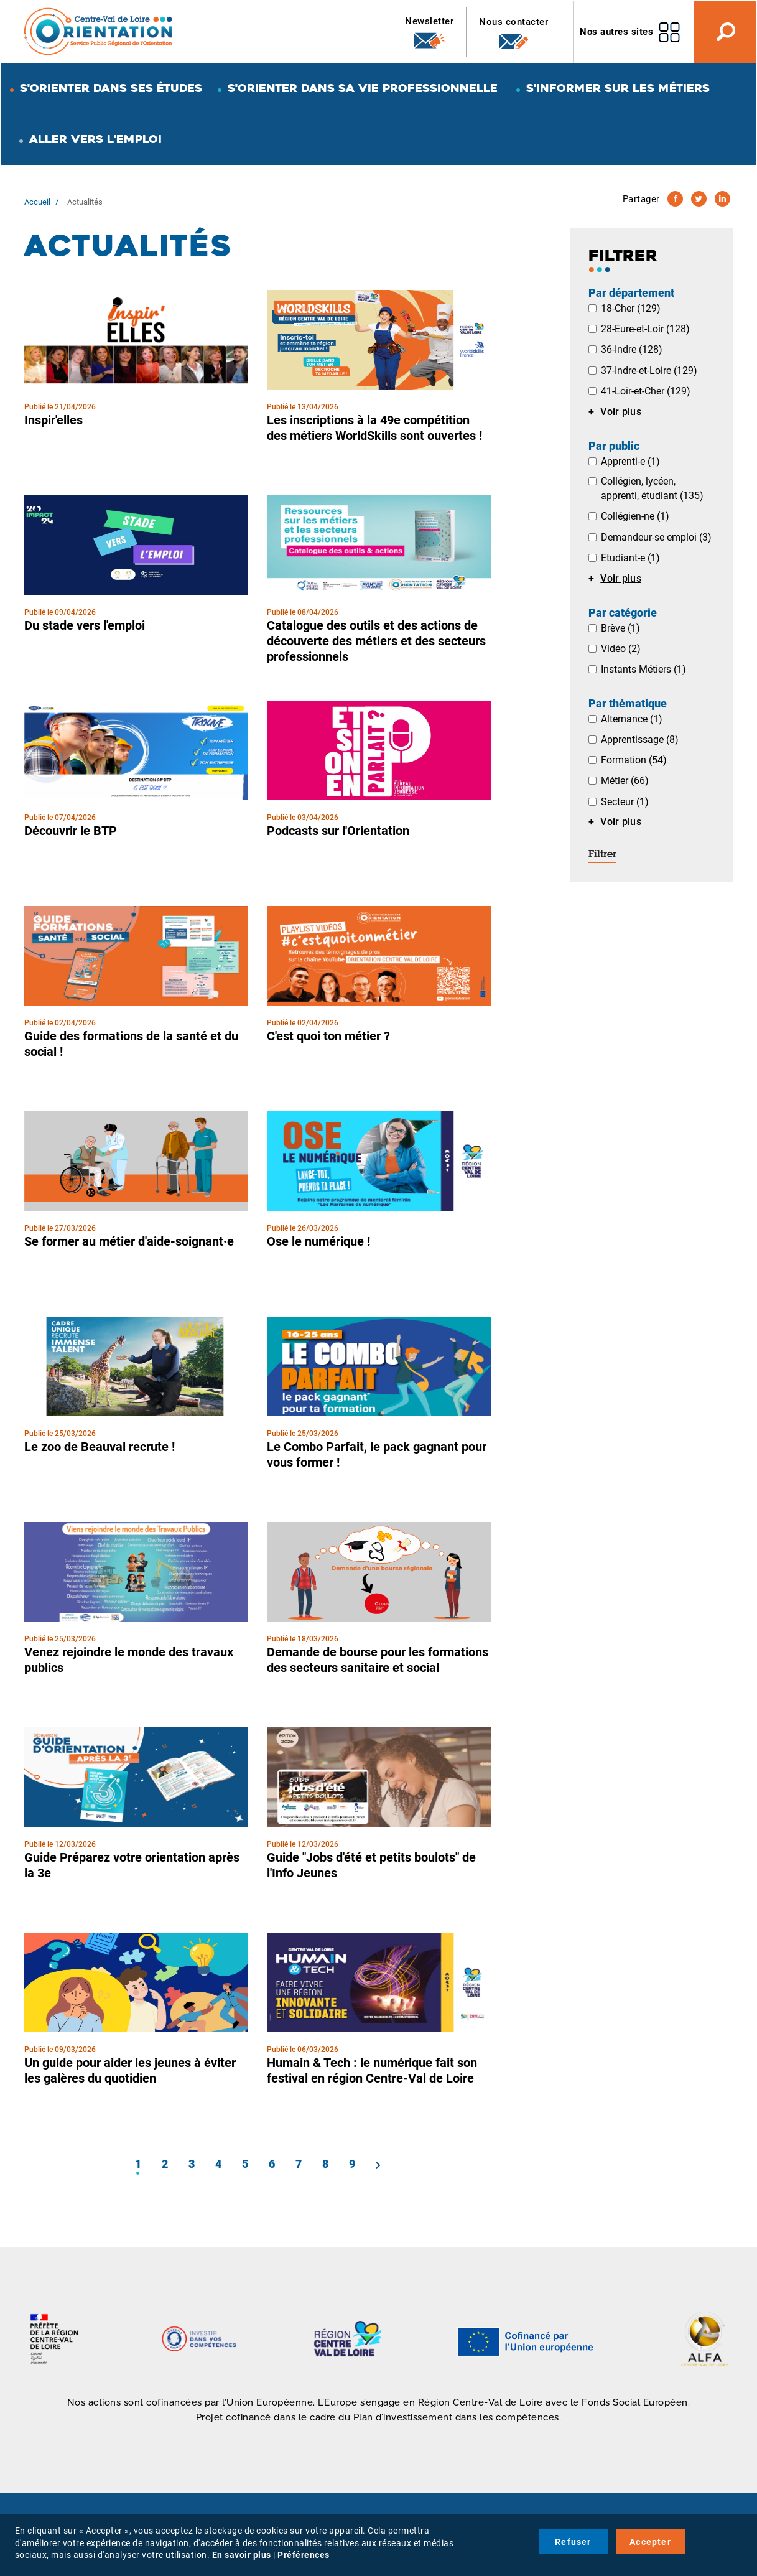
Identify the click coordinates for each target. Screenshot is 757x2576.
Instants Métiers (643, 669)
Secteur (625, 802)
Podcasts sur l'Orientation (338, 830)
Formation (634, 760)
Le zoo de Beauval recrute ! (99, 1446)
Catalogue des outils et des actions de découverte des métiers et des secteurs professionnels (376, 641)
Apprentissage (640, 739)
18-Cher (631, 308)
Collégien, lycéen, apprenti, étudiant (652, 488)
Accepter (650, 2542)
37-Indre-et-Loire (649, 370)
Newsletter (429, 33)
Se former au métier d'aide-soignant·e (129, 1241)
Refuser (573, 2542)
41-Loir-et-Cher (645, 391)
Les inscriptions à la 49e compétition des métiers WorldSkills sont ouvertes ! (374, 428)
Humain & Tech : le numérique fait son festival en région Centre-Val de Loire (372, 2070)
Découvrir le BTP (70, 830)
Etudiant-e (630, 558)
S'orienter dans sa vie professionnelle (363, 88)
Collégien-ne (635, 516)
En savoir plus (241, 2555)
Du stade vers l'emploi (84, 625)
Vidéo (621, 649)
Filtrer (602, 855)
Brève (620, 628)
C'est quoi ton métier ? (328, 1036)
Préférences (303, 2555)
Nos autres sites (616, 31)
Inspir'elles (53, 420)
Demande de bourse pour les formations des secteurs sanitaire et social (377, 1660)
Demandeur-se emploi (656, 537)
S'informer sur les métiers (618, 88)
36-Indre (631, 349)
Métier (625, 780)
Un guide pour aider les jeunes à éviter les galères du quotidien (130, 2070)
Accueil (37, 202)
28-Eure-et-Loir (645, 329)
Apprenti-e (630, 461)
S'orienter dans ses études (111, 88)
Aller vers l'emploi (95, 139)
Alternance (631, 719)
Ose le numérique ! (318, 1241)
